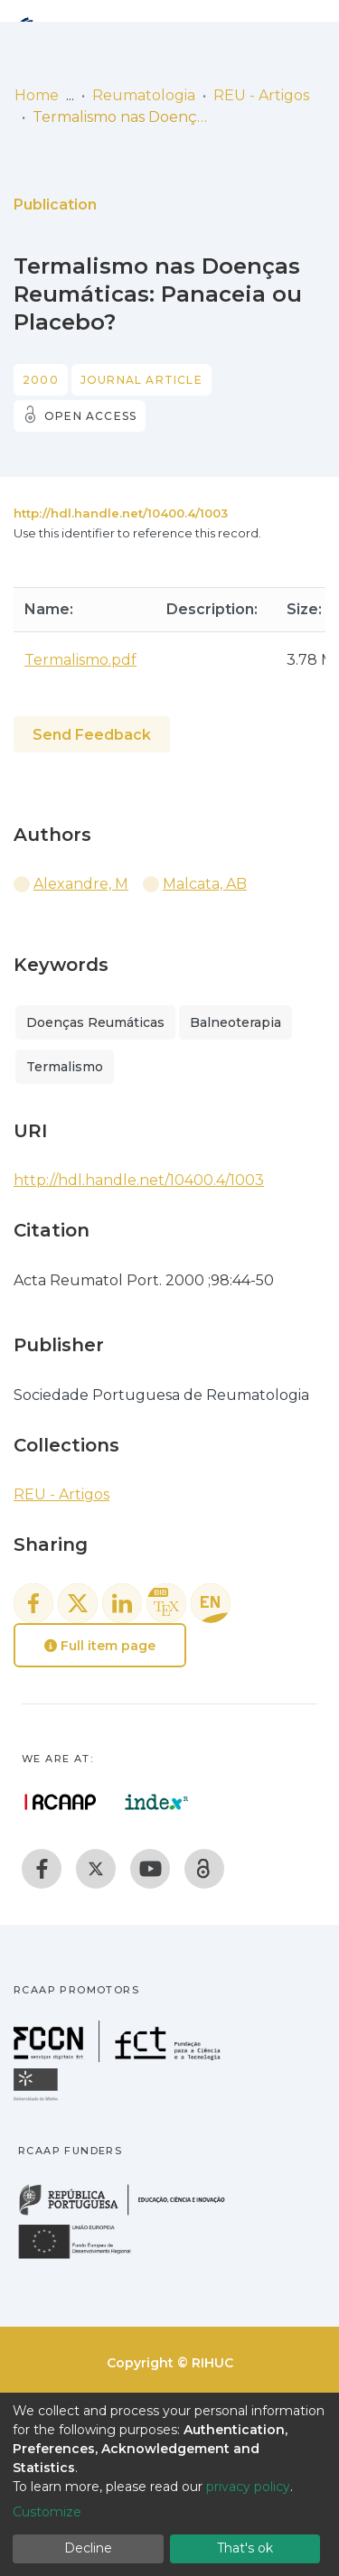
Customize (47, 2512)
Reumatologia (143, 95)
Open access (90, 416)
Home (36, 95)
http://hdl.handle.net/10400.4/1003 (121, 513)
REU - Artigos (261, 95)
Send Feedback (92, 734)
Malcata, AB (205, 883)
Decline (88, 2548)
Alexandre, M (80, 883)
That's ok (245, 2548)
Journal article (141, 380)
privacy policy (248, 2486)
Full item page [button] (99, 1646)
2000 (41, 380)
